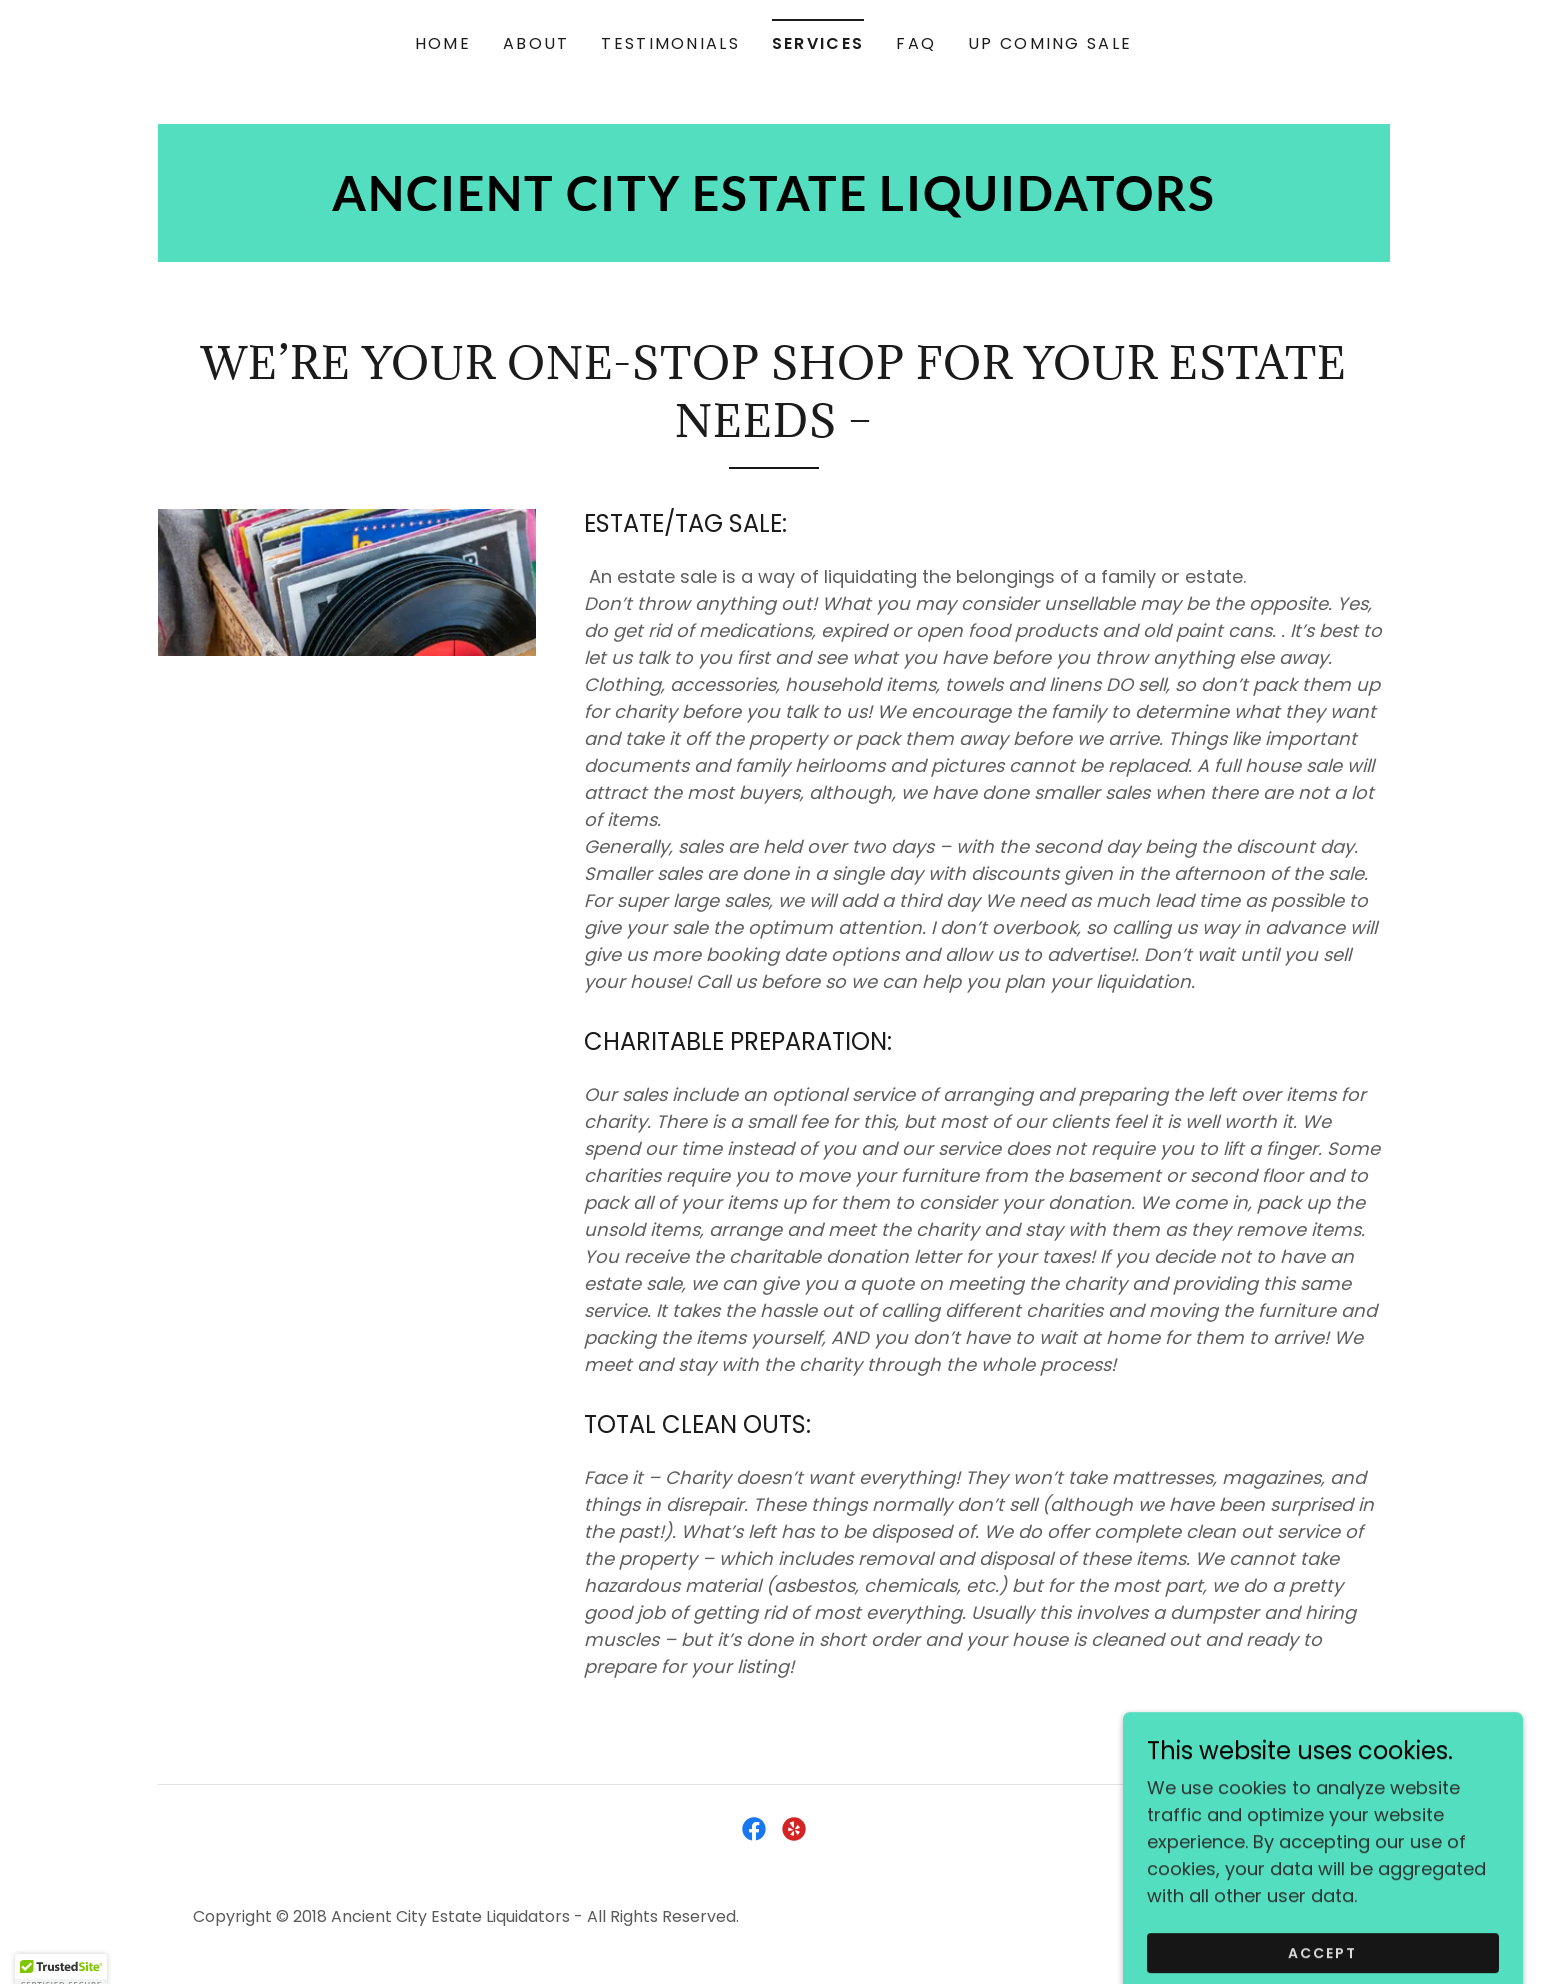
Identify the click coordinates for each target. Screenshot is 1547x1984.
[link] (774, 204)
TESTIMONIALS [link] (670, 43)
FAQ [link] (916, 43)
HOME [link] (443, 43)
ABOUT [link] (536, 43)
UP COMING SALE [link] (1050, 43)
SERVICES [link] (818, 43)
